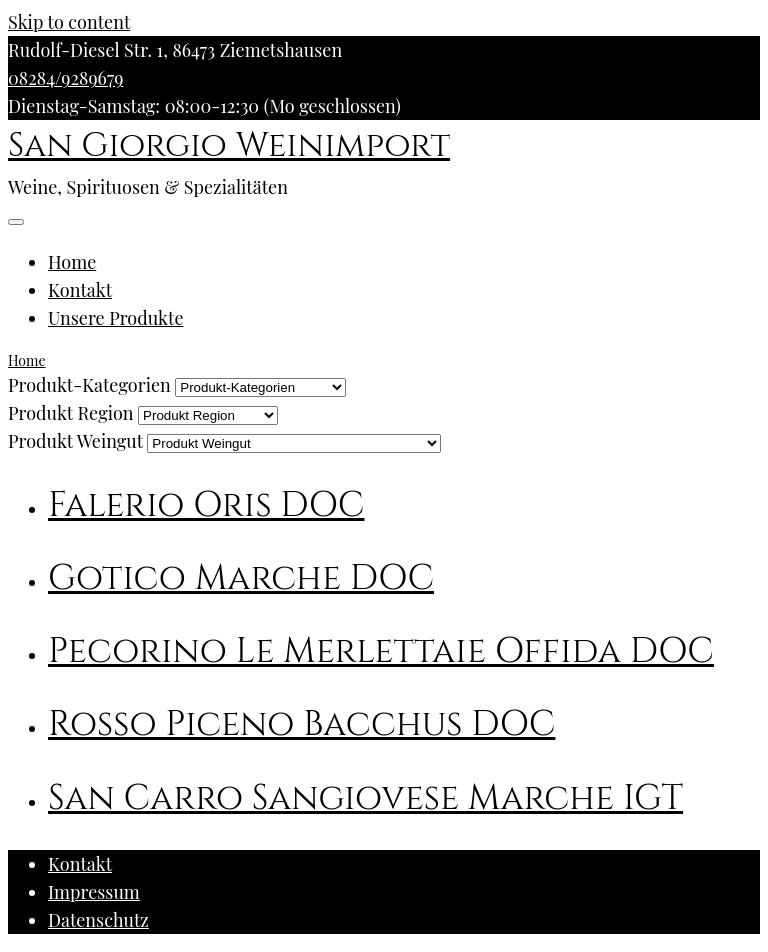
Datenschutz (98, 920)
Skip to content (69, 22)
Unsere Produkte (116, 318)
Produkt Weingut (75, 441)
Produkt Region (71, 413)
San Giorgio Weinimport (229, 146)
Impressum (94, 892)
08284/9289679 (65, 78)
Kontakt (80, 290)
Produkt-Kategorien (89, 385)
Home (72, 262)
